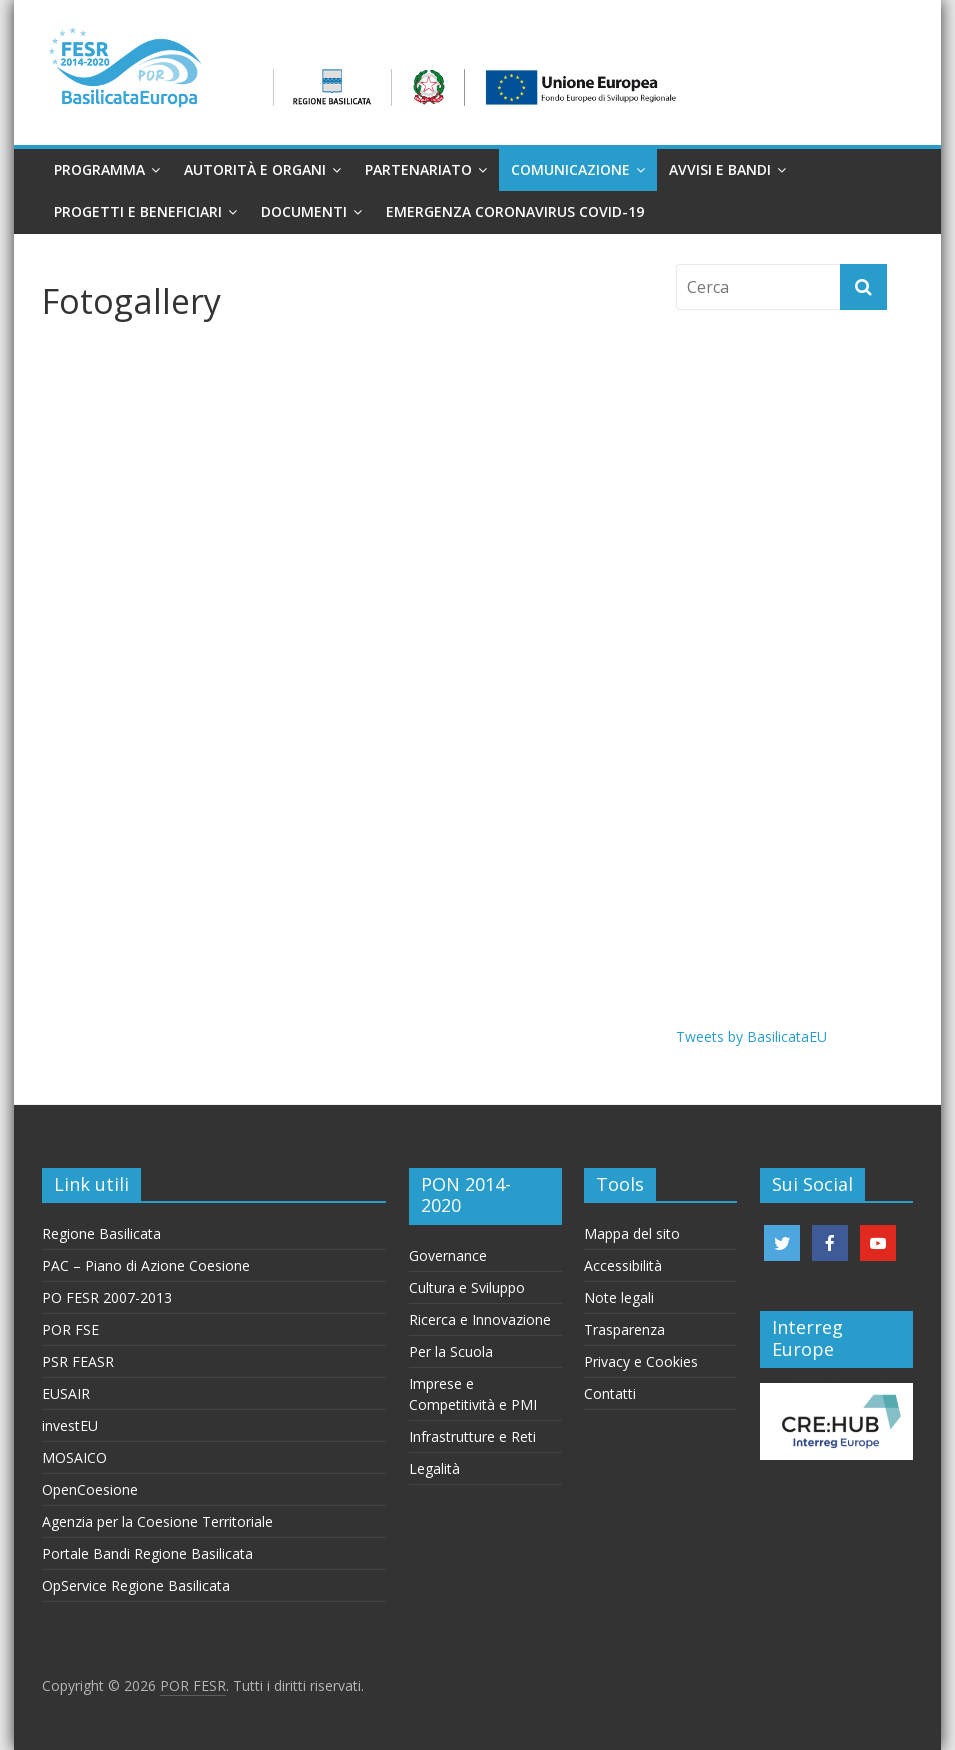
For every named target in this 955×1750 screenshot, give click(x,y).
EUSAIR (66, 1393)
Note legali (619, 1297)
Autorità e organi (255, 169)
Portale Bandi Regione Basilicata (147, 1553)
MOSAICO (74, 1457)
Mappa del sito (632, 1233)
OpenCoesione (90, 1489)
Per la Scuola (451, 1351)
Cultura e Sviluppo (467, 1287)
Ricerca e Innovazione (480, 1319)
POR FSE (70, 1329)
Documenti (304, 211)
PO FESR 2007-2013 (107, 1297)
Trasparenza (624, 1329)
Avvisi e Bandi (720, 169)
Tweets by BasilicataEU (751, 1036)
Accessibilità (623, 1265)
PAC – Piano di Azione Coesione (146, 1265)
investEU (70, 1425)
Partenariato (418, 169)
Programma (99, 169)
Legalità (434, 1468)
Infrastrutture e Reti (472, 1436)
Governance (448, 1255)
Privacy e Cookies (641, 1361)
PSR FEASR (78, 1361)
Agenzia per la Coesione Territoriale (157, 1521)
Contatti (610, 1393)
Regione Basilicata (101, 1233)
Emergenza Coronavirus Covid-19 (515, 211)
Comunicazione (570, 169)
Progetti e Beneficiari (138, 211)
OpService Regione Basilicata (136, 1585)
